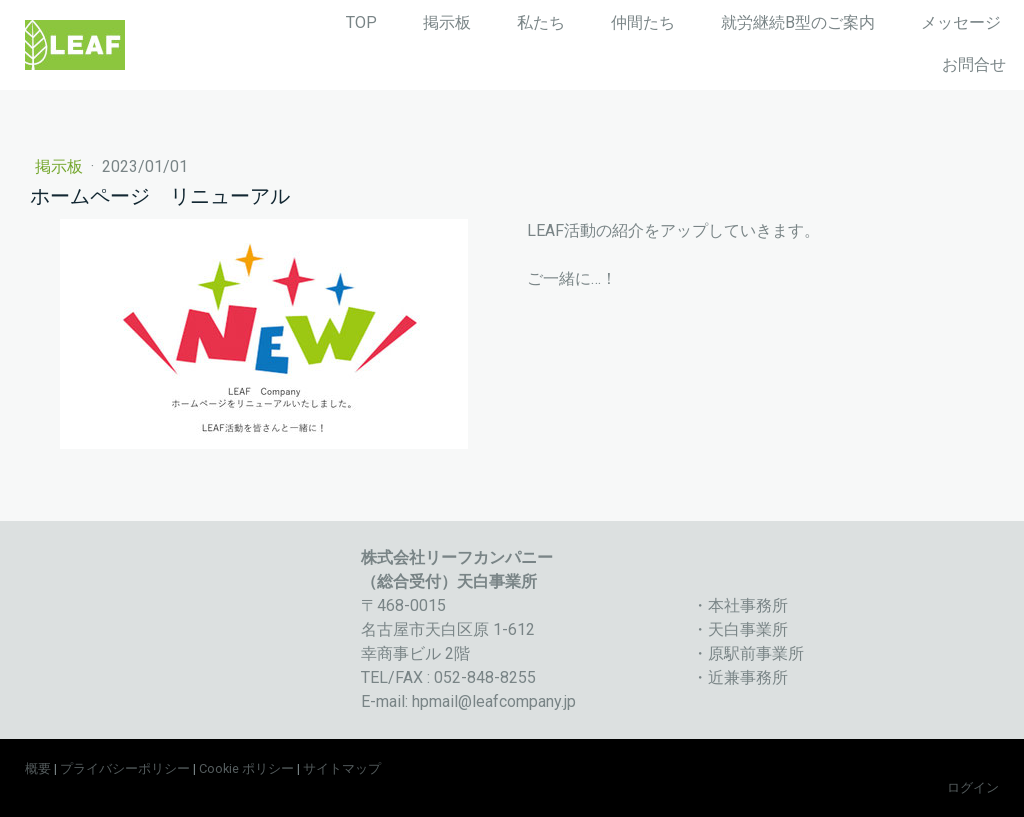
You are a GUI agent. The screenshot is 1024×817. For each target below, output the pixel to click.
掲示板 (447, 22)
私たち (541, 22)
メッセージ (961, 22)
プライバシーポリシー (125, 768)
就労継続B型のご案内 (798, 22)
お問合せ (974, 64)
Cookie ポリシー (246, 768)
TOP (361, 22)
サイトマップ (342, 768)
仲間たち (643, 22)
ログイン (973, 787)
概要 (38, 768)
